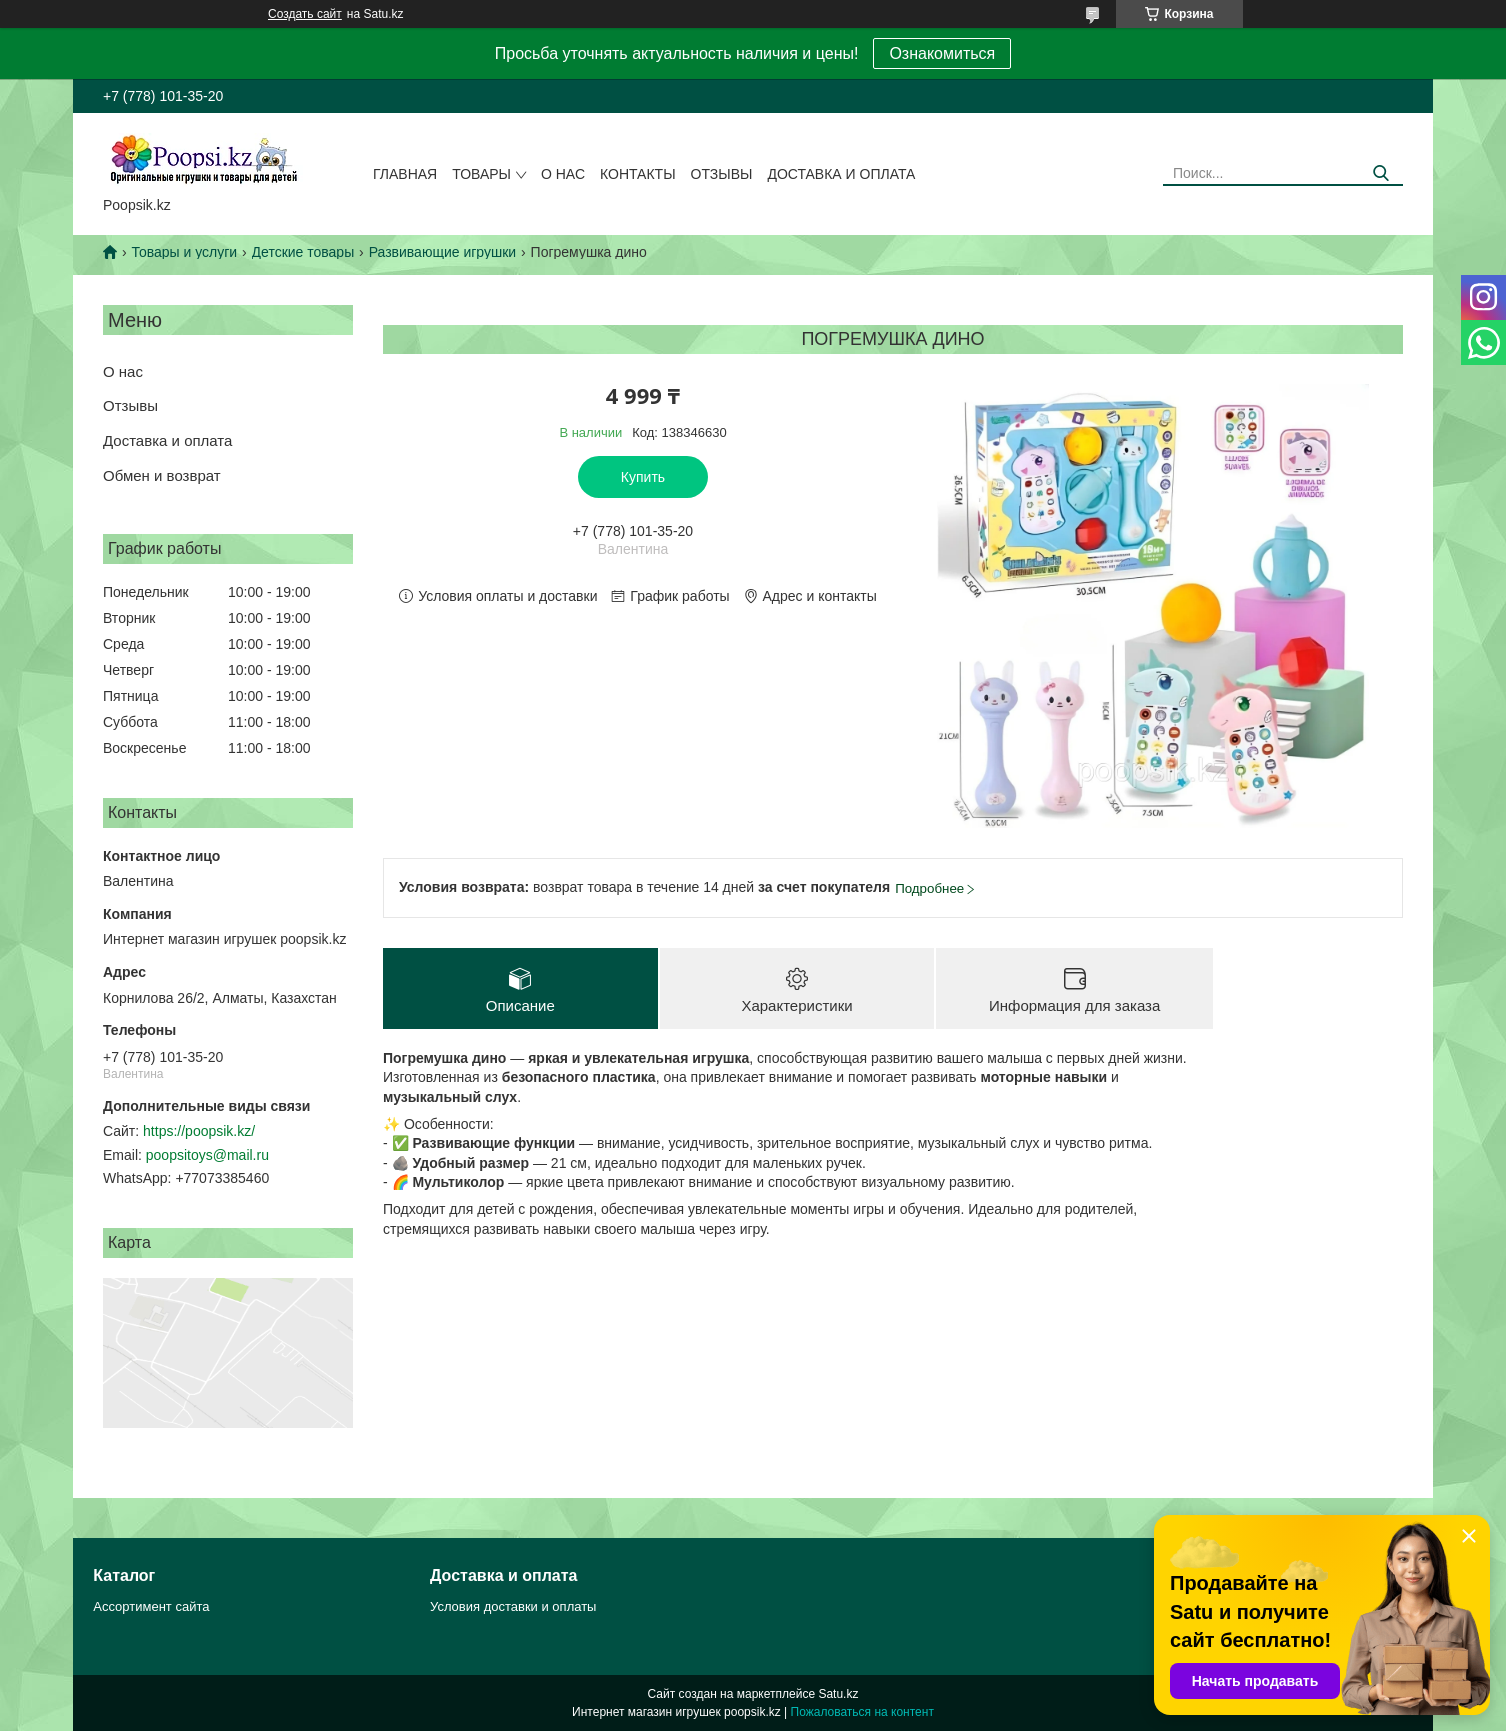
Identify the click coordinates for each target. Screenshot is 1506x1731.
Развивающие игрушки (443, 252)
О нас (563, 174)
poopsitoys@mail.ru (207, 1155)
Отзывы (722, 174)
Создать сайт (305, 14)
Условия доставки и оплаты (513, 1606)
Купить (643, 477)
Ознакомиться (942, 53)
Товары (481, 174)
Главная (405, 174)
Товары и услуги (184, 252)
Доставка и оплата (841, 174)
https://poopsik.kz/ (199, 1131)
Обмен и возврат (162, 475)
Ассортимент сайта (151, 1606)
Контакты (638, 174)
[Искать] (1380, 173)
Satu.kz (838, 1694)
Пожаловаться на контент (862, 1712)
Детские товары (303, 252)
